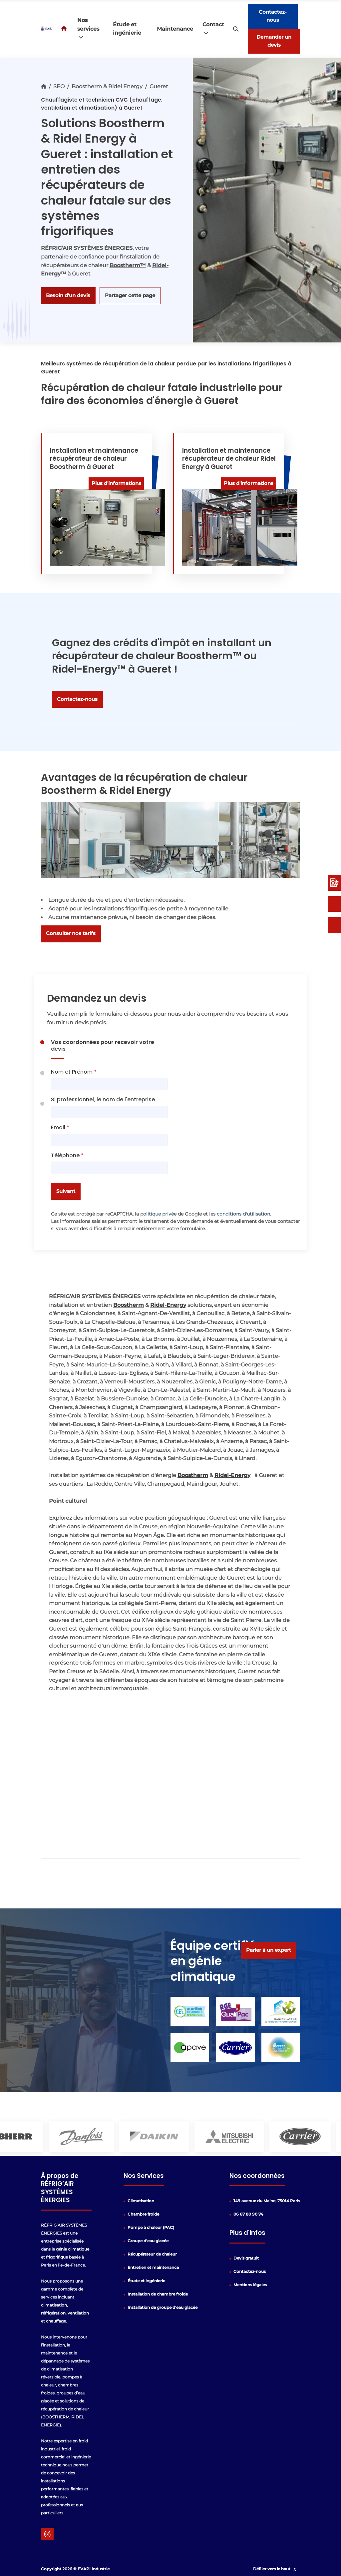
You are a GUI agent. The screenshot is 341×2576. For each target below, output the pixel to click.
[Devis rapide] (334, 883)
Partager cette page (130, 295)
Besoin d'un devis (68, 295)
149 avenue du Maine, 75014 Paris (266, 2200)
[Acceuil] (65, 29)
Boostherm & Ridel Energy (107, 86)
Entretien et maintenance (153, 2267)
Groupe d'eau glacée (148, 2240)
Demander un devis (273, 41)
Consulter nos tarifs (71, 933)
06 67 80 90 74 (248, 2214)
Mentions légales (250, 2284)
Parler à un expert (268, 1950)
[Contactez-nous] (334, 904)
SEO (59, 86)
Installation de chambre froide (158, 2294)
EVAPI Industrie (94, 2568)
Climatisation (141, 2200)
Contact (213, 28)
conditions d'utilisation (243, 1214)
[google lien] (47, 2534)
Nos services (88, 29)
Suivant (65, 1191)
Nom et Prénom (74, 1072)
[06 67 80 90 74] (334, 925)
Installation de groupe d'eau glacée (162, 2307)
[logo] (46, 28)
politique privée (158, 1214)
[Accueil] (43, 86)
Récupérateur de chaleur (152, 2254)
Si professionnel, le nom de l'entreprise (103, 1099)
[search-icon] (235, 29)
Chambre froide (143, 2214)
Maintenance (175, 29)
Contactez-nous (273, 16)
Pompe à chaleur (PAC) (151, 2227)
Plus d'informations (116, 483)
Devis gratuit (246, 2258)
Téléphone (67, 1155)
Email (60, 1127)
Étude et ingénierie (127, 28)
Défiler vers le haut (275, 2569)
